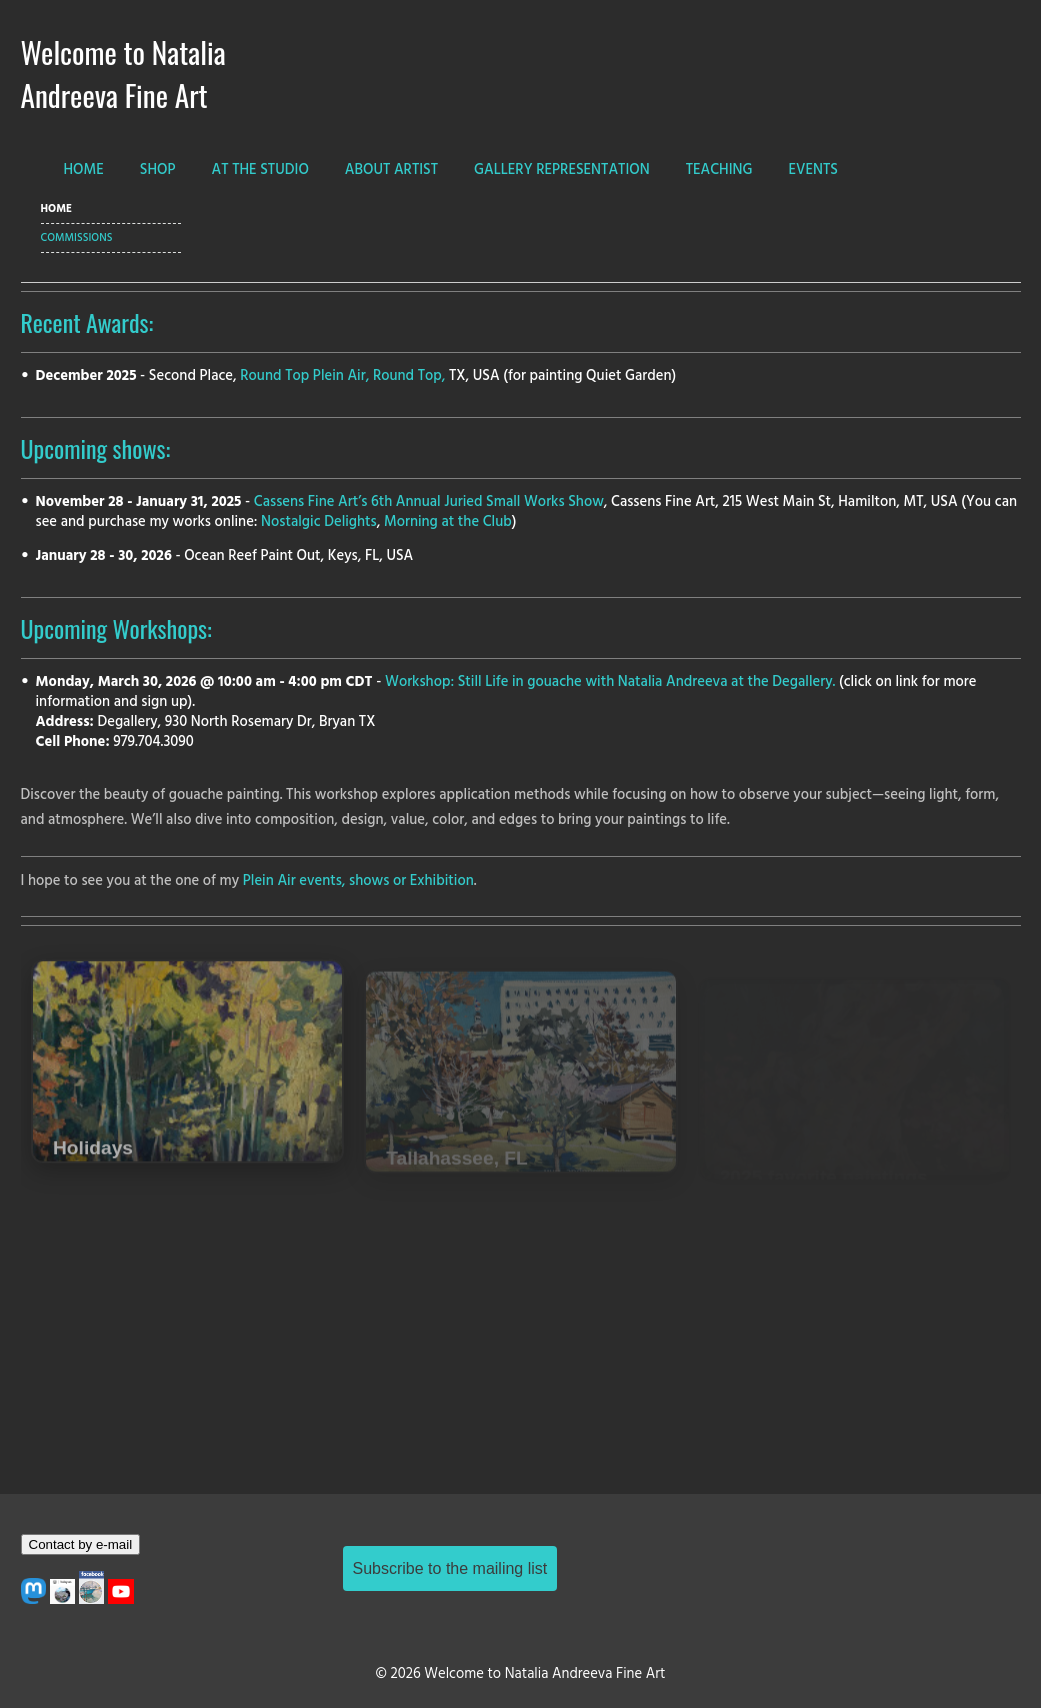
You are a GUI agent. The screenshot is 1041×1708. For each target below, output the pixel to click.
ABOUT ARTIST (391, 170)
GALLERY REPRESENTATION (562, 170)
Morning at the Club (448, 522)
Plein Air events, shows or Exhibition (358, 881)
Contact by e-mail (81, 1544)
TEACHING (719, 170)
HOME (84, 170)
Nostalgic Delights (319, 522)
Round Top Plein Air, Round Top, (342, 376)
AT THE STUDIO (260, 170)
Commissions (77, 238)
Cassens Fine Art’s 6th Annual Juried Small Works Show (429, 502)
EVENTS (813, 170)
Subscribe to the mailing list (450, 1568)
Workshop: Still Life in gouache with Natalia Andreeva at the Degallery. (610, 682)
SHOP (158, 170)
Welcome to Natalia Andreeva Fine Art (123, 73)
